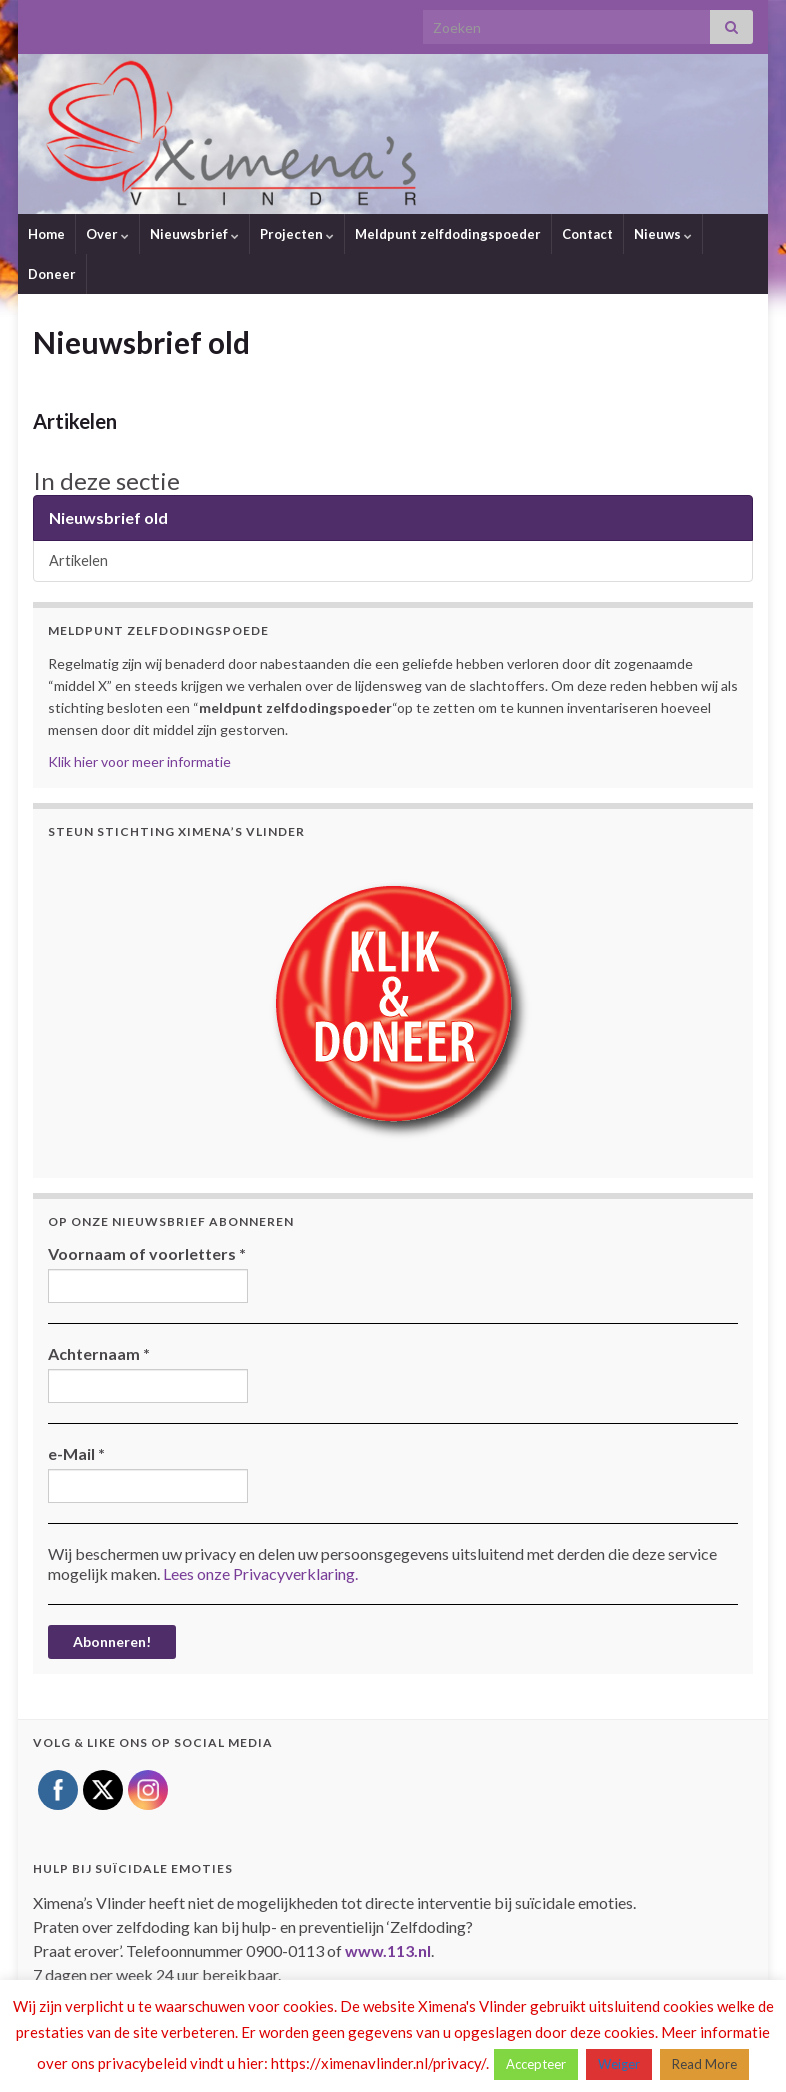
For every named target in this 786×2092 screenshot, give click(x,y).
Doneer (52, 274)
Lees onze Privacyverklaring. (260, 1573)
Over (107, 234)
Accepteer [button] (536, 2064)
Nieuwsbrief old (108, 517)
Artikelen (75, 421)
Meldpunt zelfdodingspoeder (448, 234)
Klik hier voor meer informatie (139, 761)
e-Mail (76, 1453)
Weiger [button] (619, 2064)
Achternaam (99, 1353)
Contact (587, 234)
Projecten (297, 234)
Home (46, 234)
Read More (704, 2064)
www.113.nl (388, 1950)
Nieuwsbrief (194, 234)
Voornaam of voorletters (147, 1253)
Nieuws (663, 234)
